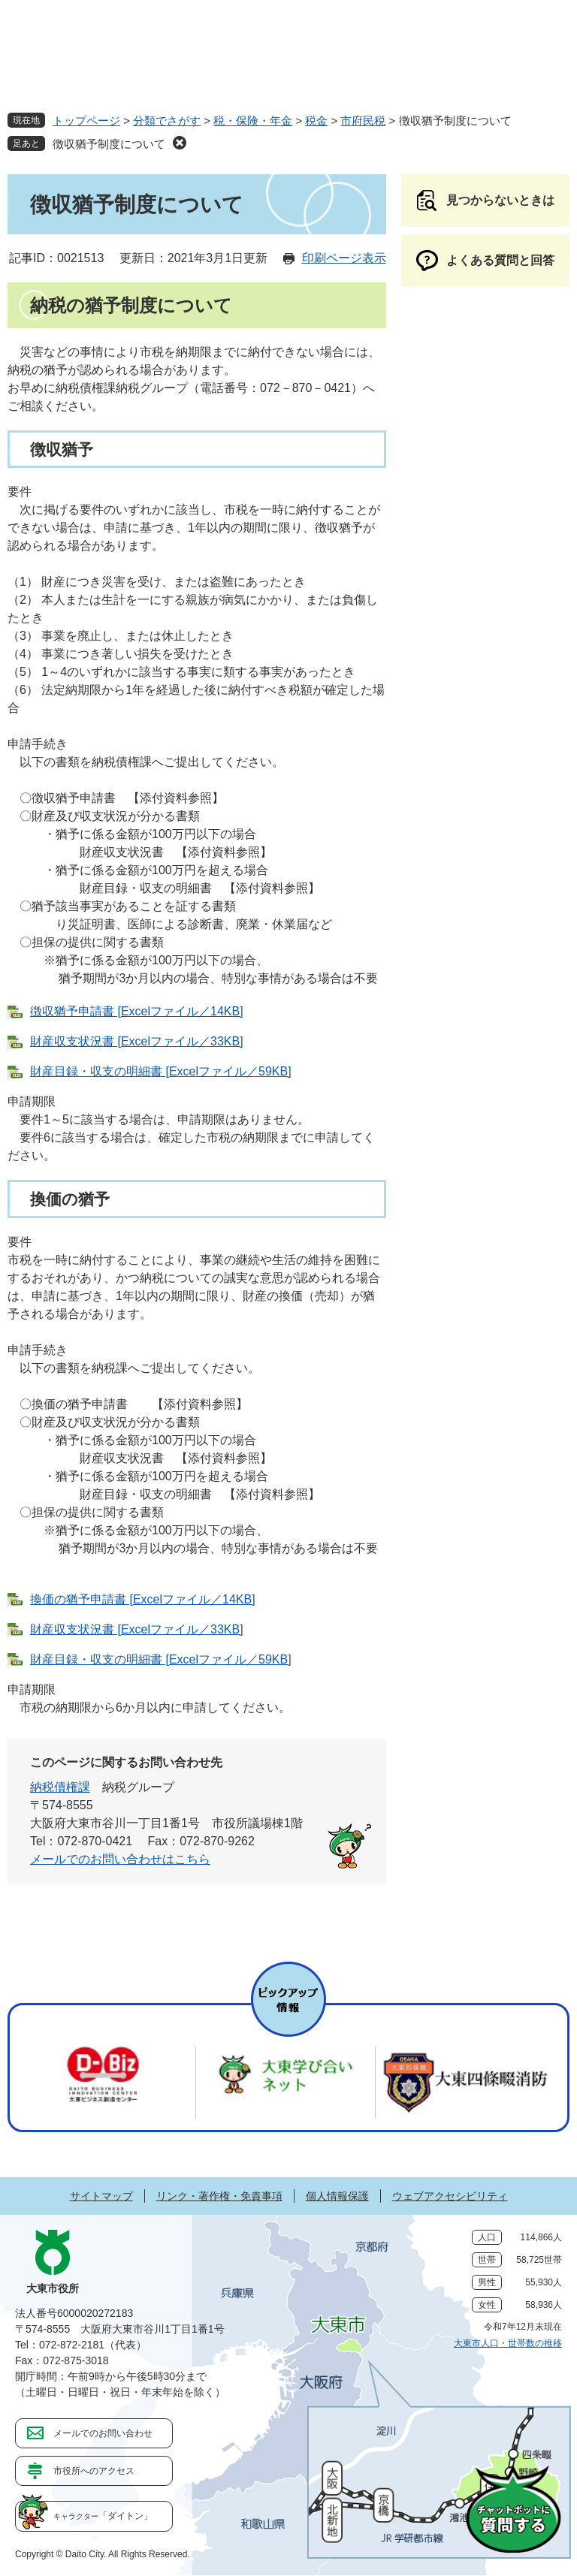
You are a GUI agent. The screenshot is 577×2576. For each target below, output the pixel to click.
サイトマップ (101, 2196)
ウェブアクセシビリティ (450, 2196)
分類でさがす (167, 120)
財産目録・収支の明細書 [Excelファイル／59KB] (161, 1071)
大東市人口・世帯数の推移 (508, 2343)
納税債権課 (60, 1787)
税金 (316, 120)
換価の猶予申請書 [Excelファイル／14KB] (142, 1599)
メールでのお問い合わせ (103, 2433)
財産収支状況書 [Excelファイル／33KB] (136, 1041)
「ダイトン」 (103, 2516)
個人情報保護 (337, 2196)
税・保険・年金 (252, 120)
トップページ (86, 120)
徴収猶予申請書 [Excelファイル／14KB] (136, 1011)
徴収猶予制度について (109, 143)
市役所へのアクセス (93, 2471)
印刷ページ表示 (344, 258)
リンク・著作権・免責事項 (219, 2196)
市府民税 (362, 120)
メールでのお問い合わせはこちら (120, 1859)
